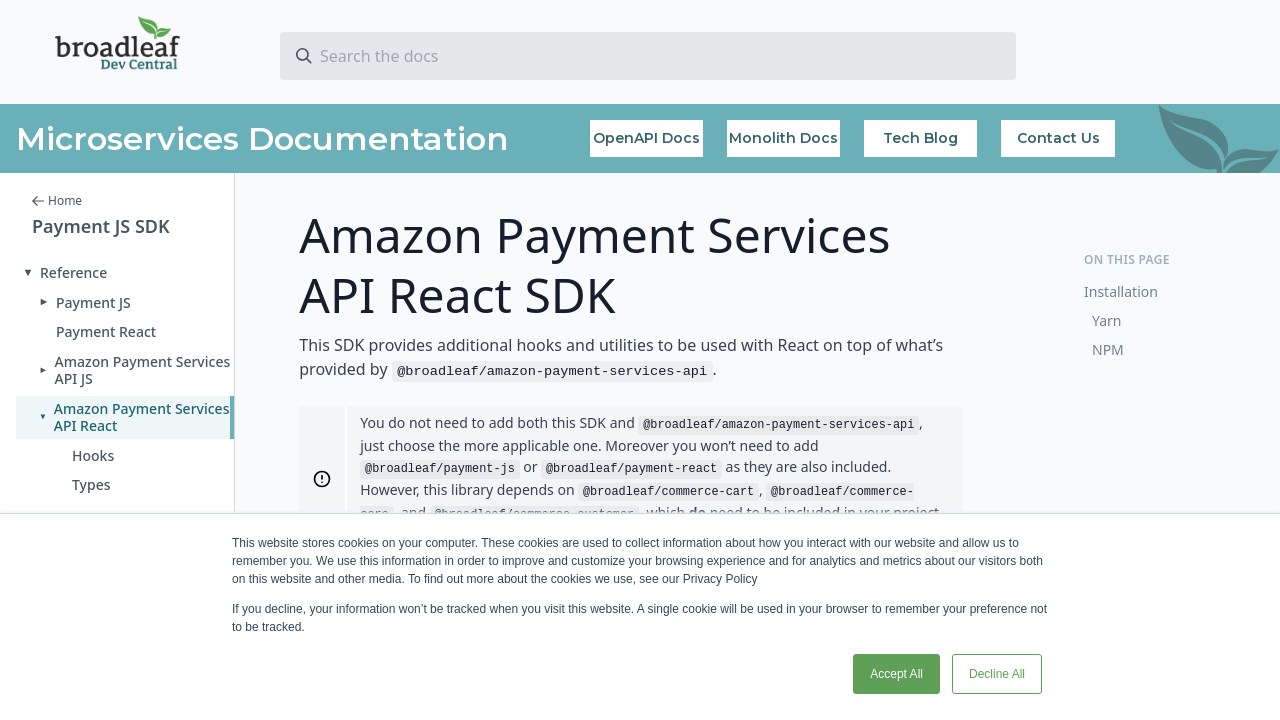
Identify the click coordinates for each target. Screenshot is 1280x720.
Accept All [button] (896, 674)
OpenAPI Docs (646, 138)
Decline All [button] (997, 674)
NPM (1108, 349)
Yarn (1107, 320)
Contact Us (1058, 138)
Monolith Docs (783, 138)
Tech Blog (920, 138)
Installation (1121, 291)
